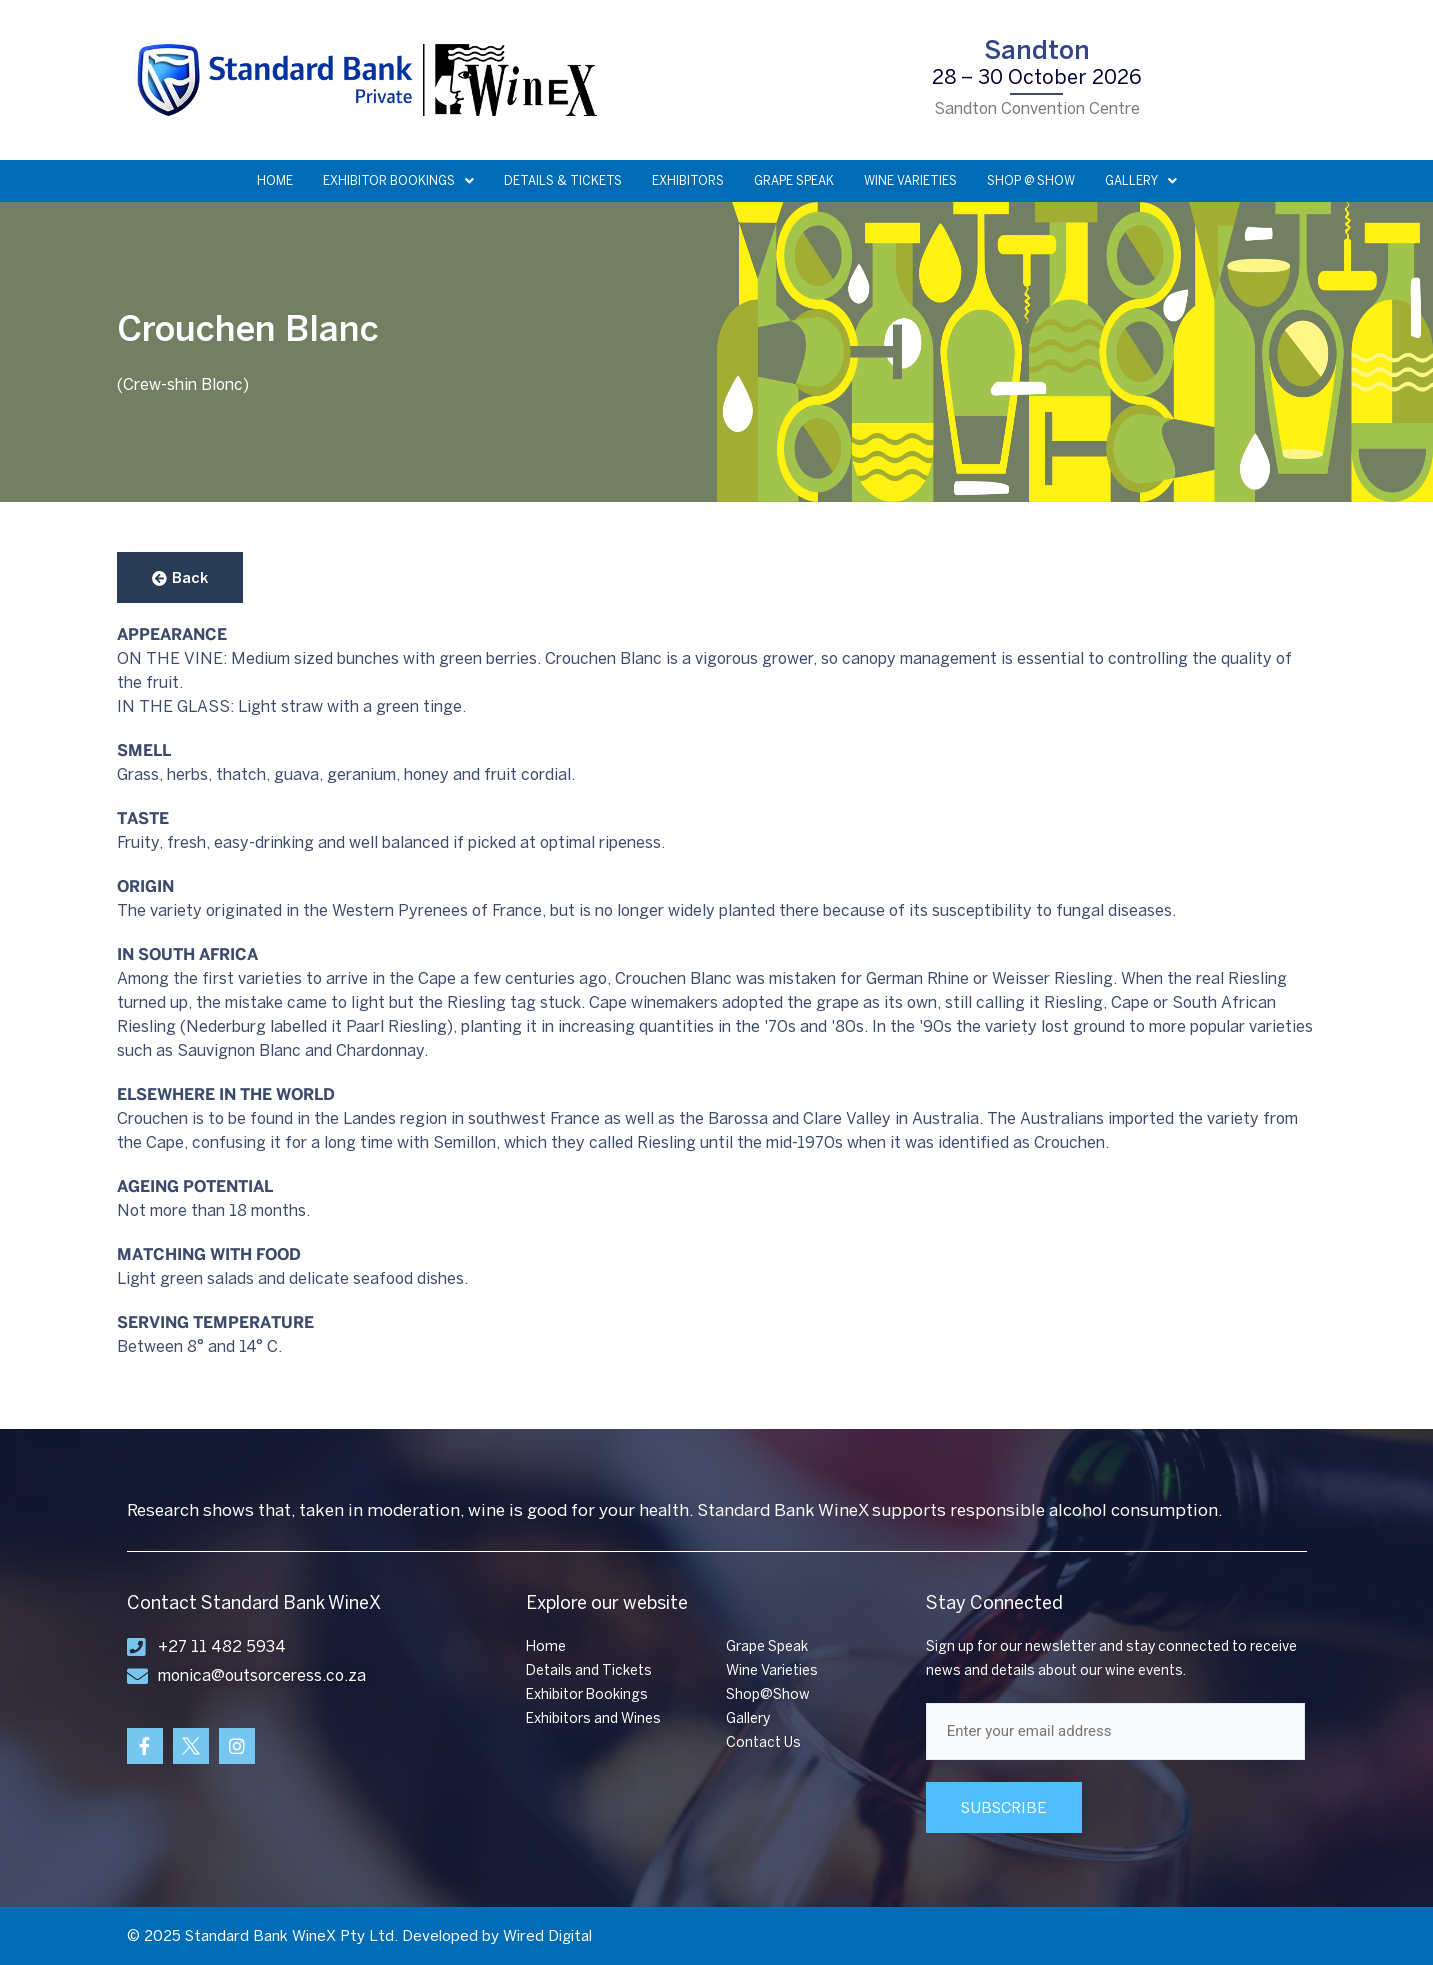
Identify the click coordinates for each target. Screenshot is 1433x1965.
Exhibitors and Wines (593, 1718)
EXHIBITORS (688, 181)
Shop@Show (768, 1694)
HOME (275, 181)
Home (546, 1646)
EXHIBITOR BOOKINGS (398, 181)
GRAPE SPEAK (794, 181)
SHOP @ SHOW (1031, 181)
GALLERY (1141, 181)
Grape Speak (767, 1646)
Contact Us (763, 1742)
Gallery (748, 1718)
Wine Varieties (772, 1670)
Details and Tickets (589, 1670)
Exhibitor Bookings (587, 1694)
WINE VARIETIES (910, 181)
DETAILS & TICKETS (563, 181)
